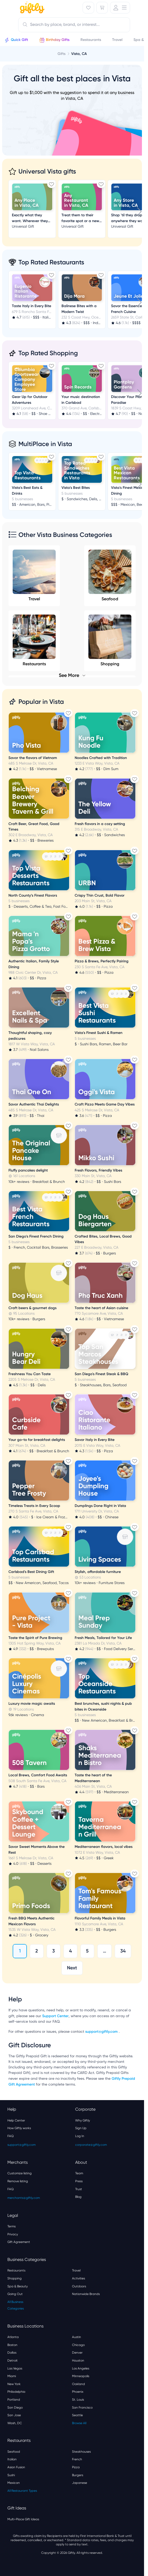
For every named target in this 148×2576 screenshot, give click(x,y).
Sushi (11, 2475)
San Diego (15, 2407)
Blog (78, 2197)
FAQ (10, 2136)
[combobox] (74, 25)
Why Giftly (82, 2120)
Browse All (79, 2423)
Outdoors (79, 2286)
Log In (79, 2136)
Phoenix (77, 2392)
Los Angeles (80, 2368)
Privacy (12, 2234)
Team (79, 2173)
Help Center (16, 2120)
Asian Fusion (16, 2467)
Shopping (14, 2278)
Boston (12, 2345)
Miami (11, 2376)
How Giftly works (19, 2128)
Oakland (78, 2384)
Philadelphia (16, 2392)
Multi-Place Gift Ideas (23, 2519)
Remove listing (17, 2181)
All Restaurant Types (22, 2491)
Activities (78, 2278)
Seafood (109, 575)
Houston (78, 2360)
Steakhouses (81, 2451)
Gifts (61, 53)
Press (79, 2181)
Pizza (76, 2467)
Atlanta (13, 2337)
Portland (13, 2399)
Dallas (11, 2352)
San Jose (14, 2415)
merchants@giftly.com (23, 2198)
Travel (34, 575)
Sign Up (81, 2128)
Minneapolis (80, 2376)
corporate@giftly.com (91, 2145)
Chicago (78, 2345)
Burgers (77, 2475)
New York (14, 2384)
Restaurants (16, 2270)
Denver (77, 2352)
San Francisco (82, 2407)
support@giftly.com (102, 2031)
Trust (78, 2189)
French (77, 2459)
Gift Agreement (18, 2242)
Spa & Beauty (17, 2286)
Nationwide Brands (86, 2294)
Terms (11, 2226)
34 (123, 1951)
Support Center (55, 2016)
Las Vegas (14, 2368)
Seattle (77, 2415)
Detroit (12, 2360)
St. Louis (78, 2399)
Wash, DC (14, 2423)
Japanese (79, 2483)
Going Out (15, 2294)
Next (72, 1968)
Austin (76, 2337)
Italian (12, 2459)
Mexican (13, 2483)
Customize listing (19, 2173)
